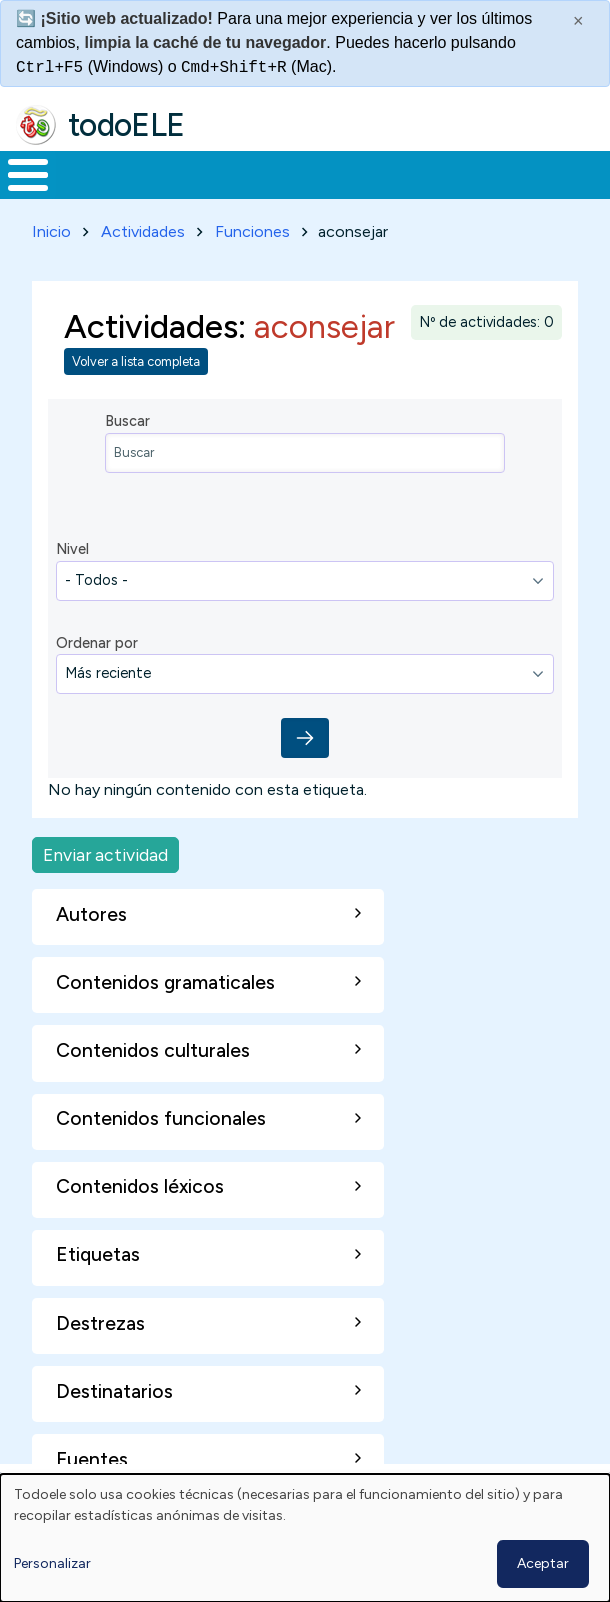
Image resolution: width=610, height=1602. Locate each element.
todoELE (126, 125)
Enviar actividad (105, 854)
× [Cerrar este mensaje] (578, 21)
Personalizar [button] (52, 1563)
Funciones (252, 231)
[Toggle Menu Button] (28, 175)
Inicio (51, 231)
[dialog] (305, 1538)
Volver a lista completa (136, 361)
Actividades (143, 231)
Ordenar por (97, 643)
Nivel (72, 549)
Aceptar (543, 1563)
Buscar (127, 421)
